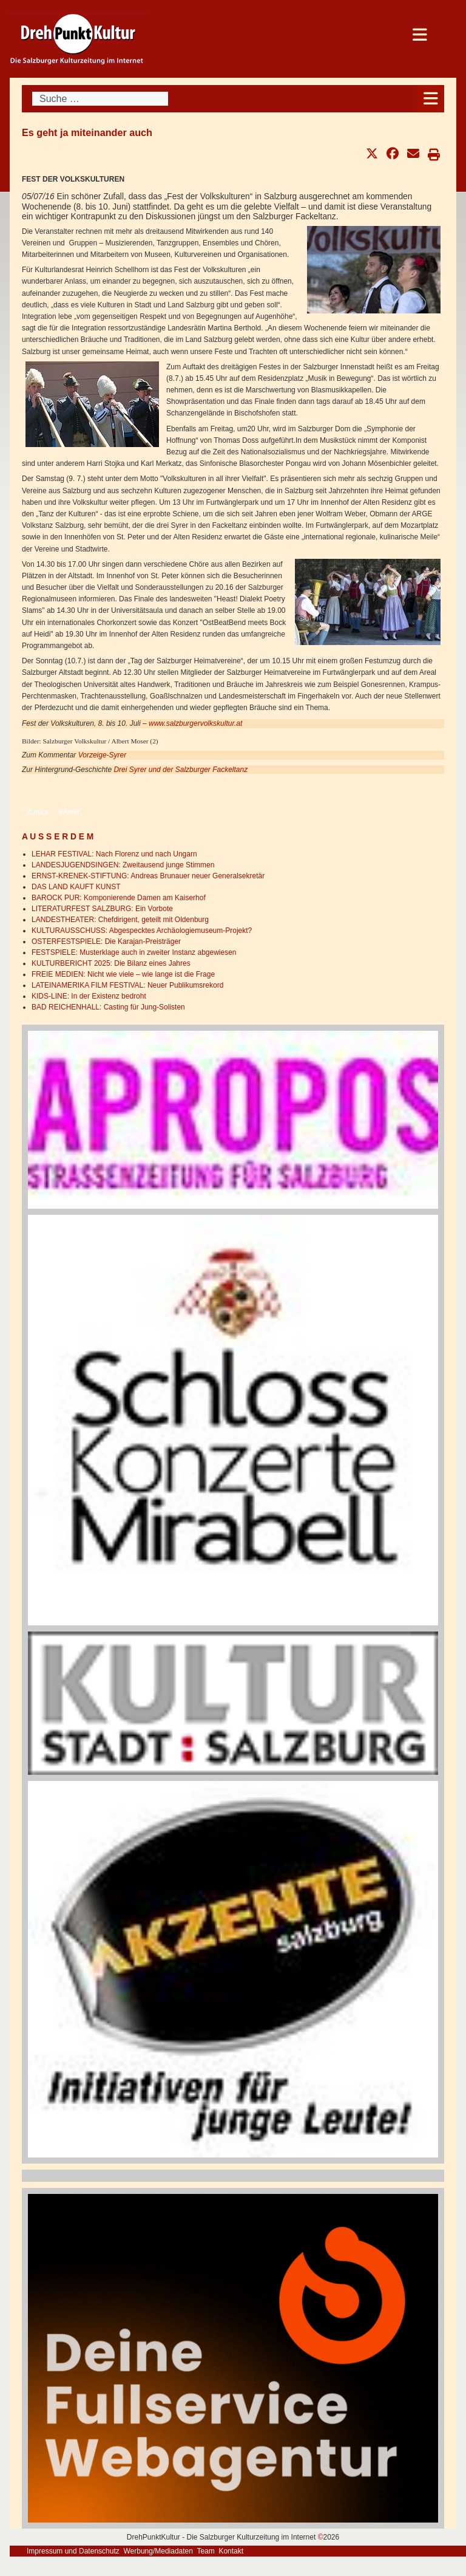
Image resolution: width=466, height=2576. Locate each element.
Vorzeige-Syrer (102, 755)
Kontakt (230, 2551)
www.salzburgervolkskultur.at (195, 723)
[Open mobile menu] (430, 98)
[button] (372, 154)
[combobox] (100, 99)
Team (205, 2551)
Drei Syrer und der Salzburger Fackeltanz (180, 769)
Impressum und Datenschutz (73, 2551)
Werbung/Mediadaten (158, 2551)
